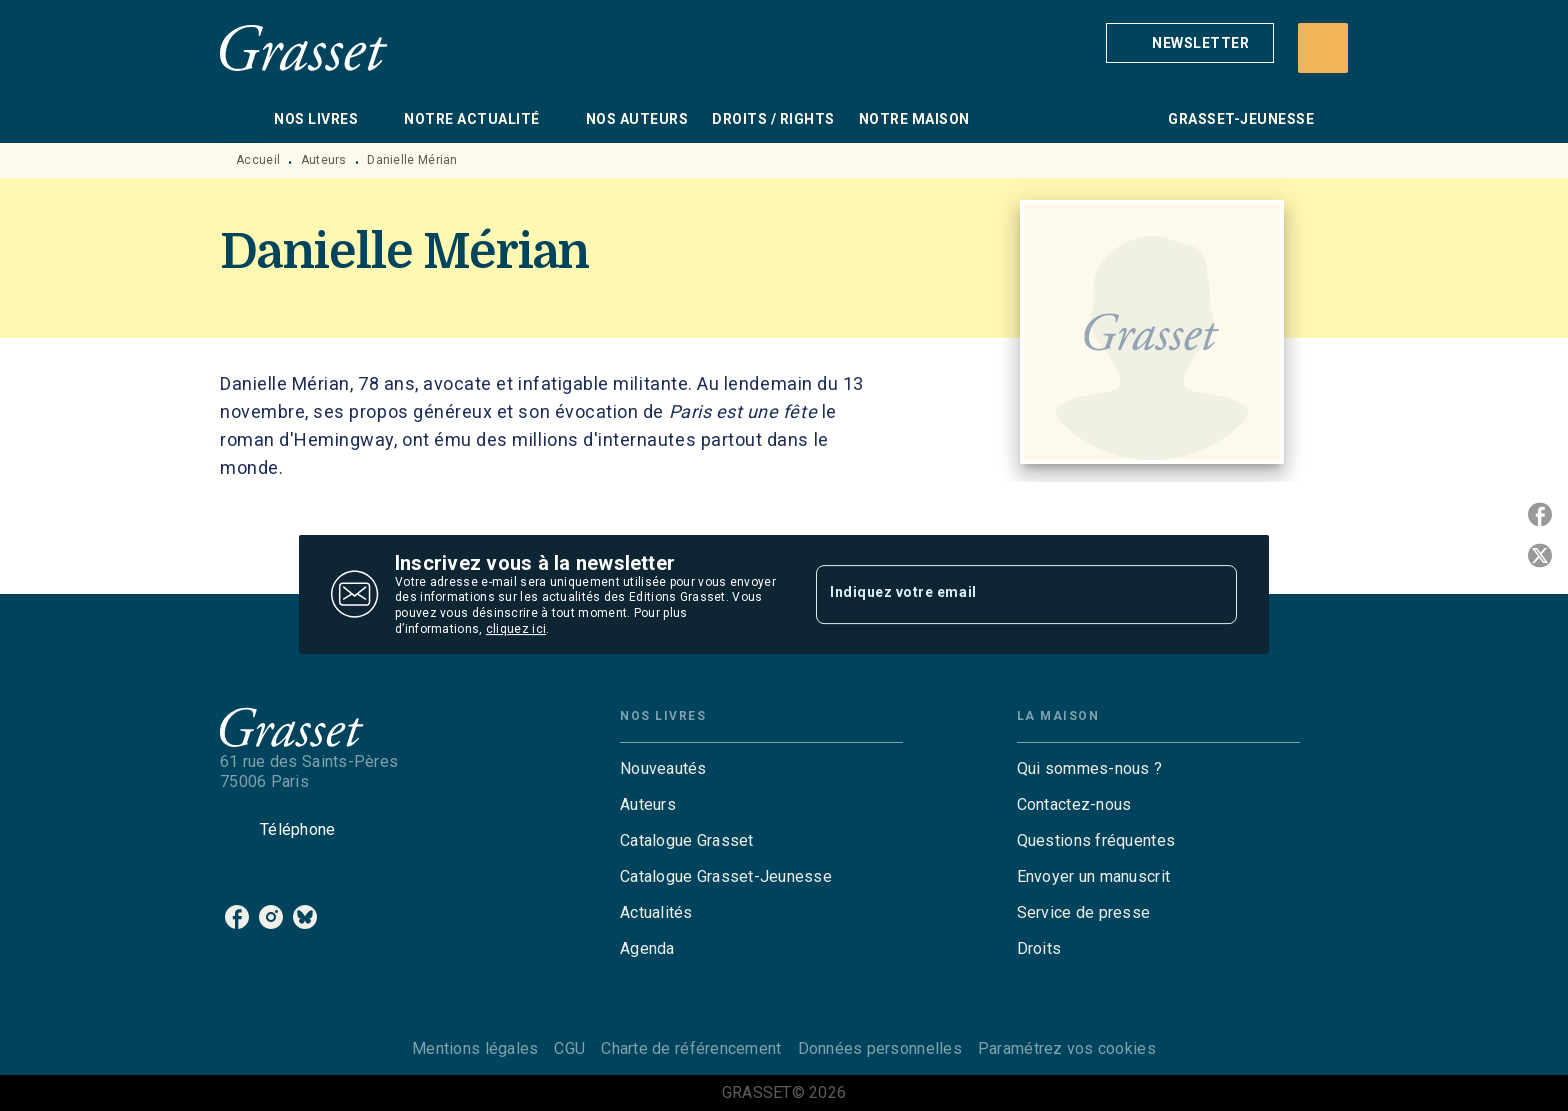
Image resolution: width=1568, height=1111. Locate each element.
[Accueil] (304, 47)
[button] (1190, 43)
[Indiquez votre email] (1001, 594)
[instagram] (271, 917)
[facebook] (237, 917)
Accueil (258, 160)
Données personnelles (880, 1048)
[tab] (241, 119)
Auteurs (324, 160)
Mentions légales (475, 1048)
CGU (569, 1048)
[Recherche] (1323, 48)
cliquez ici (516, 629)
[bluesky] (305, 917)
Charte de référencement (691, 1048)
